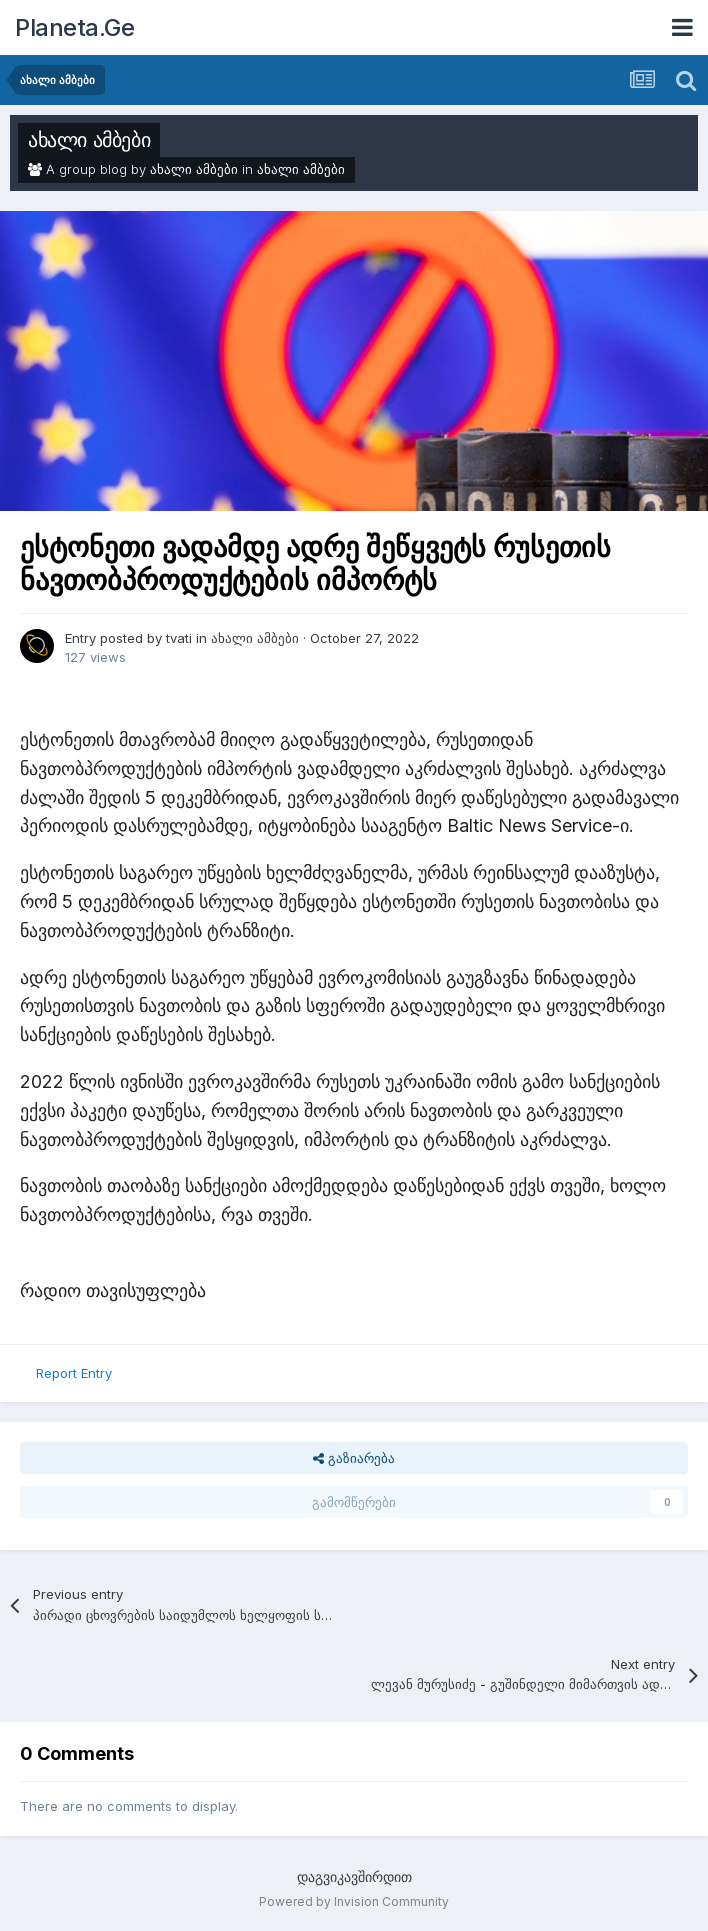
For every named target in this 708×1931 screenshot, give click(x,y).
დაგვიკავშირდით (354, 1876)
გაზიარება (354, 1458)
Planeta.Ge (74, 27)
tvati (179, 638)
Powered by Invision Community (354, 1901)
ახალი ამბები (89, 140)
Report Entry (74, 1373)
